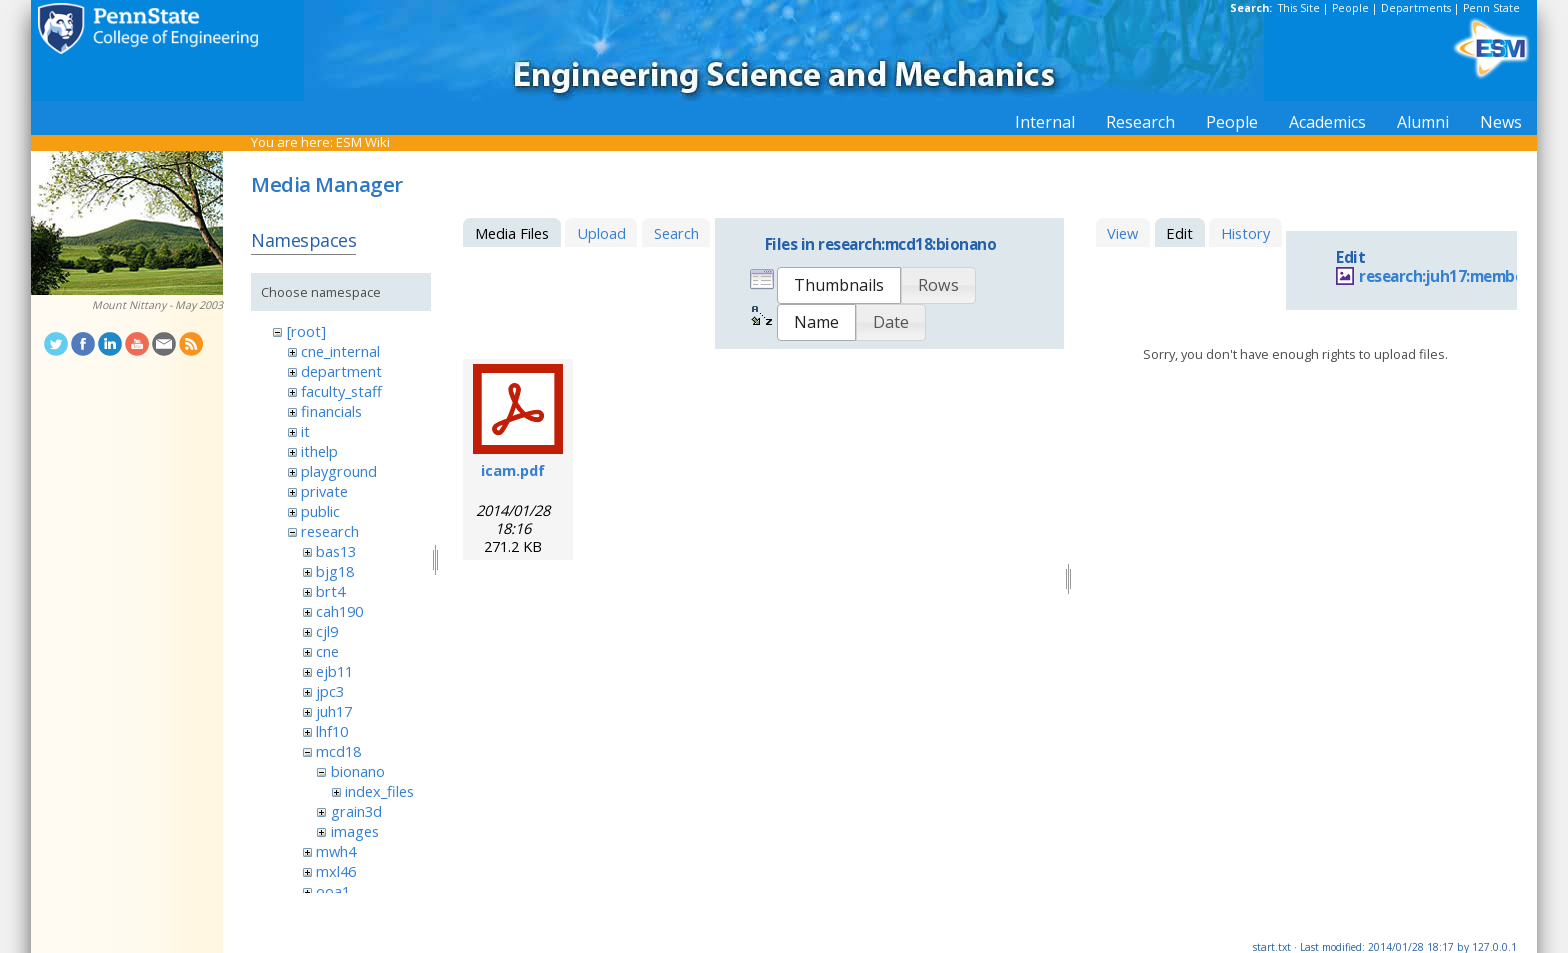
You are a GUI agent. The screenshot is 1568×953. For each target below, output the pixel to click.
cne (327, 651)
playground (339, 471)
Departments (1416, 8)
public (320, 511)
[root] (306, 331)
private (324, 491)
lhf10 (332, 731)
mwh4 (336, 851)
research (330, 531)
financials (331, 411)
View (1122, 233)
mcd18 (338, 751)
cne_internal (340, 351)
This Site (1299, 8)
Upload (601, 233)
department (341, 371)
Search (676, 233)
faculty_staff (341, 391)
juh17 (334, 711)
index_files (379, 791)
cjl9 (327, 631)
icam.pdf (513, 470)
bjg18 (335, 571)
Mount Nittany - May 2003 (157, 305)
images (355, 831)
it (305, 431)
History (1245, 233)
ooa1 (333, 891)
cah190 (339, 611)
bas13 (336, 551)
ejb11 (334, 671)
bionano (358, 771)
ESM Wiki (363, 142)
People (1350, 8)
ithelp (319, 451)
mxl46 (336, 871)
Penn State (1491, 8)
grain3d (356, 811)
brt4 (330, 591)
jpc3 (330, 691)
